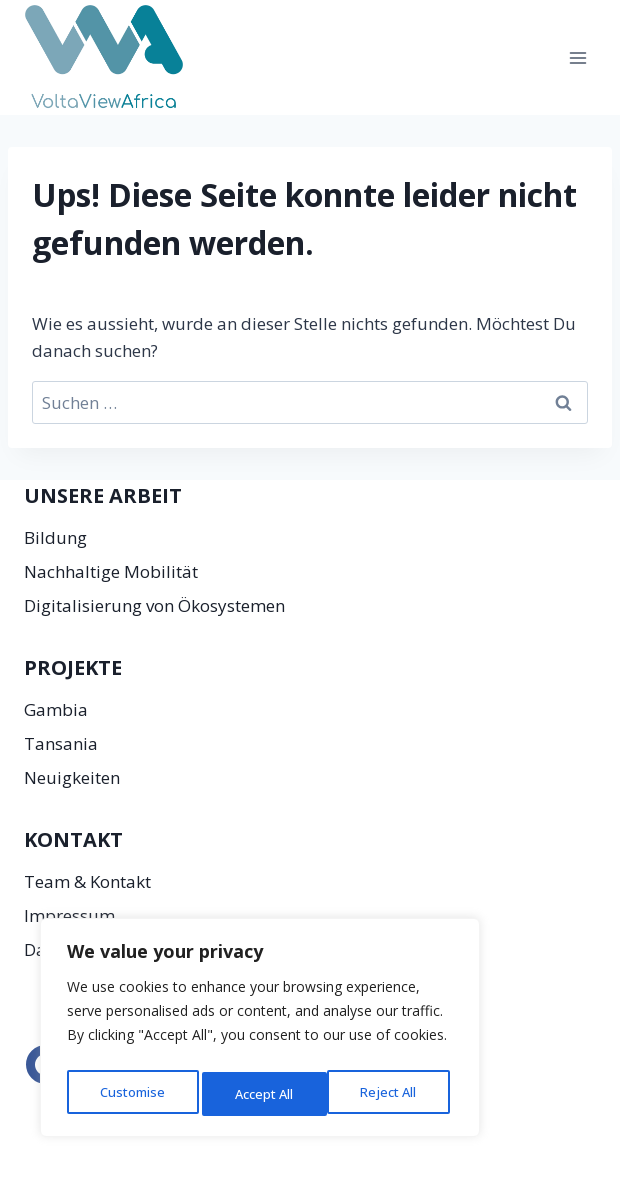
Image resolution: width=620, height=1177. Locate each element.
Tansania (61, 743)
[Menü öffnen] (577, 57)
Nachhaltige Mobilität (111, 571)
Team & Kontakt (87, 881)
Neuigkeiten (72, 777)
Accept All (392, 1093)
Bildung (55, 537)
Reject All (262, 1093)
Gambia (56, 709)
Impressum (69, 915)
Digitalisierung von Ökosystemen (154, 605)
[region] (260, 1032)
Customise (131, 1093)
